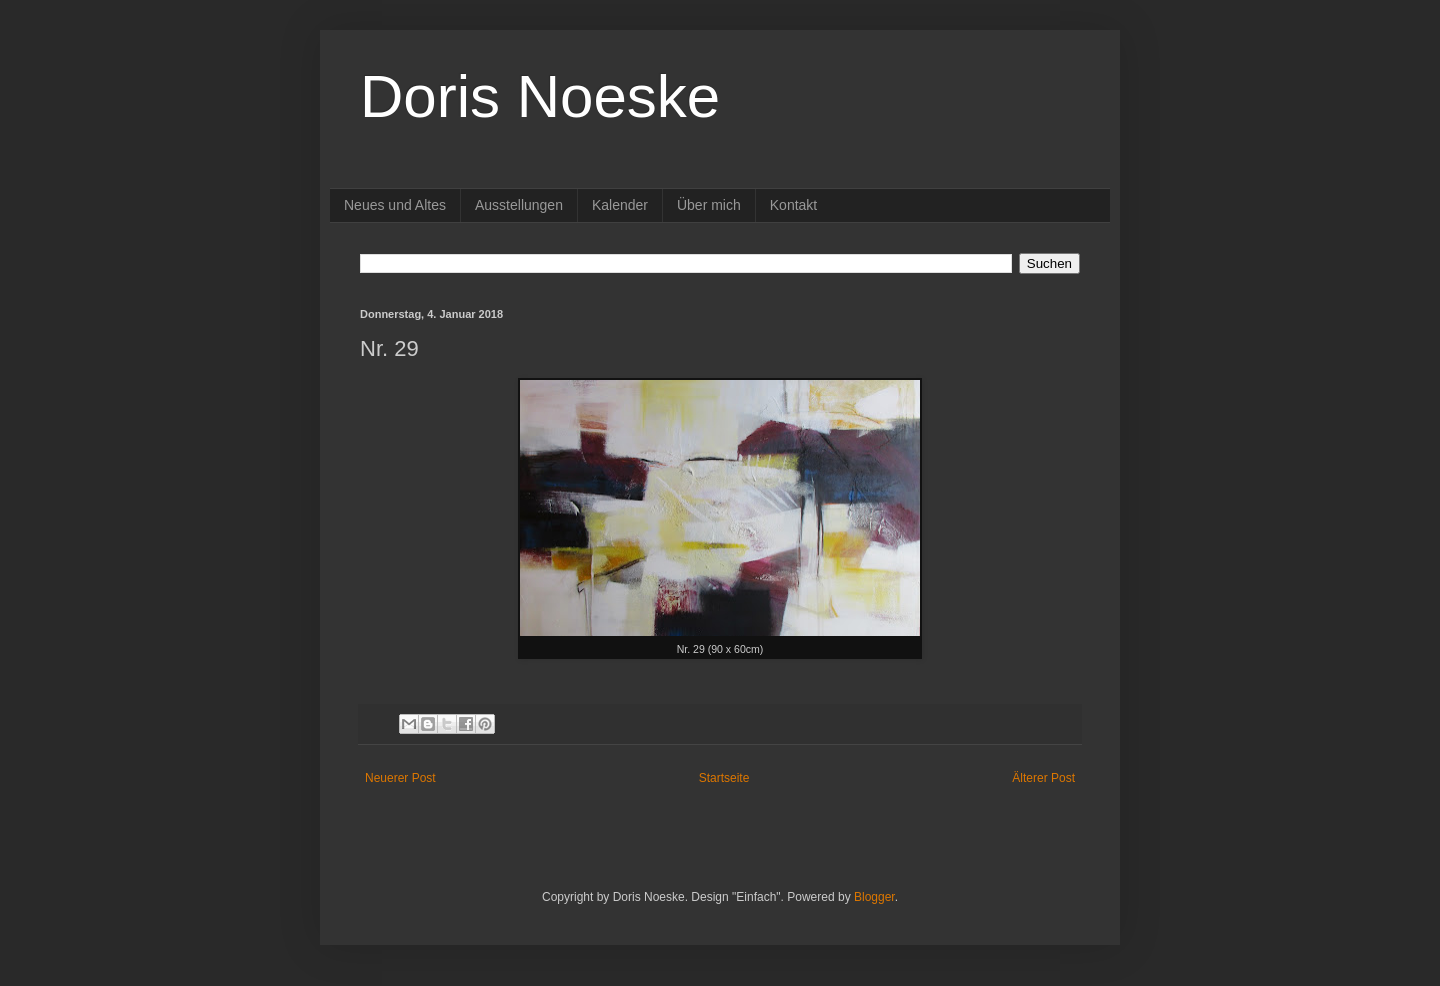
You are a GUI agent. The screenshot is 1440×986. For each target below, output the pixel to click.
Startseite (724, 778)
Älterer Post (1043, 778)
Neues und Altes (395, 205)
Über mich (709, 205)
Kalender (620, 205)
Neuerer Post (400, 778)
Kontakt (793, 205)
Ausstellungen (519, 205)
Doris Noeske (540, 96)
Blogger (874, 897)
